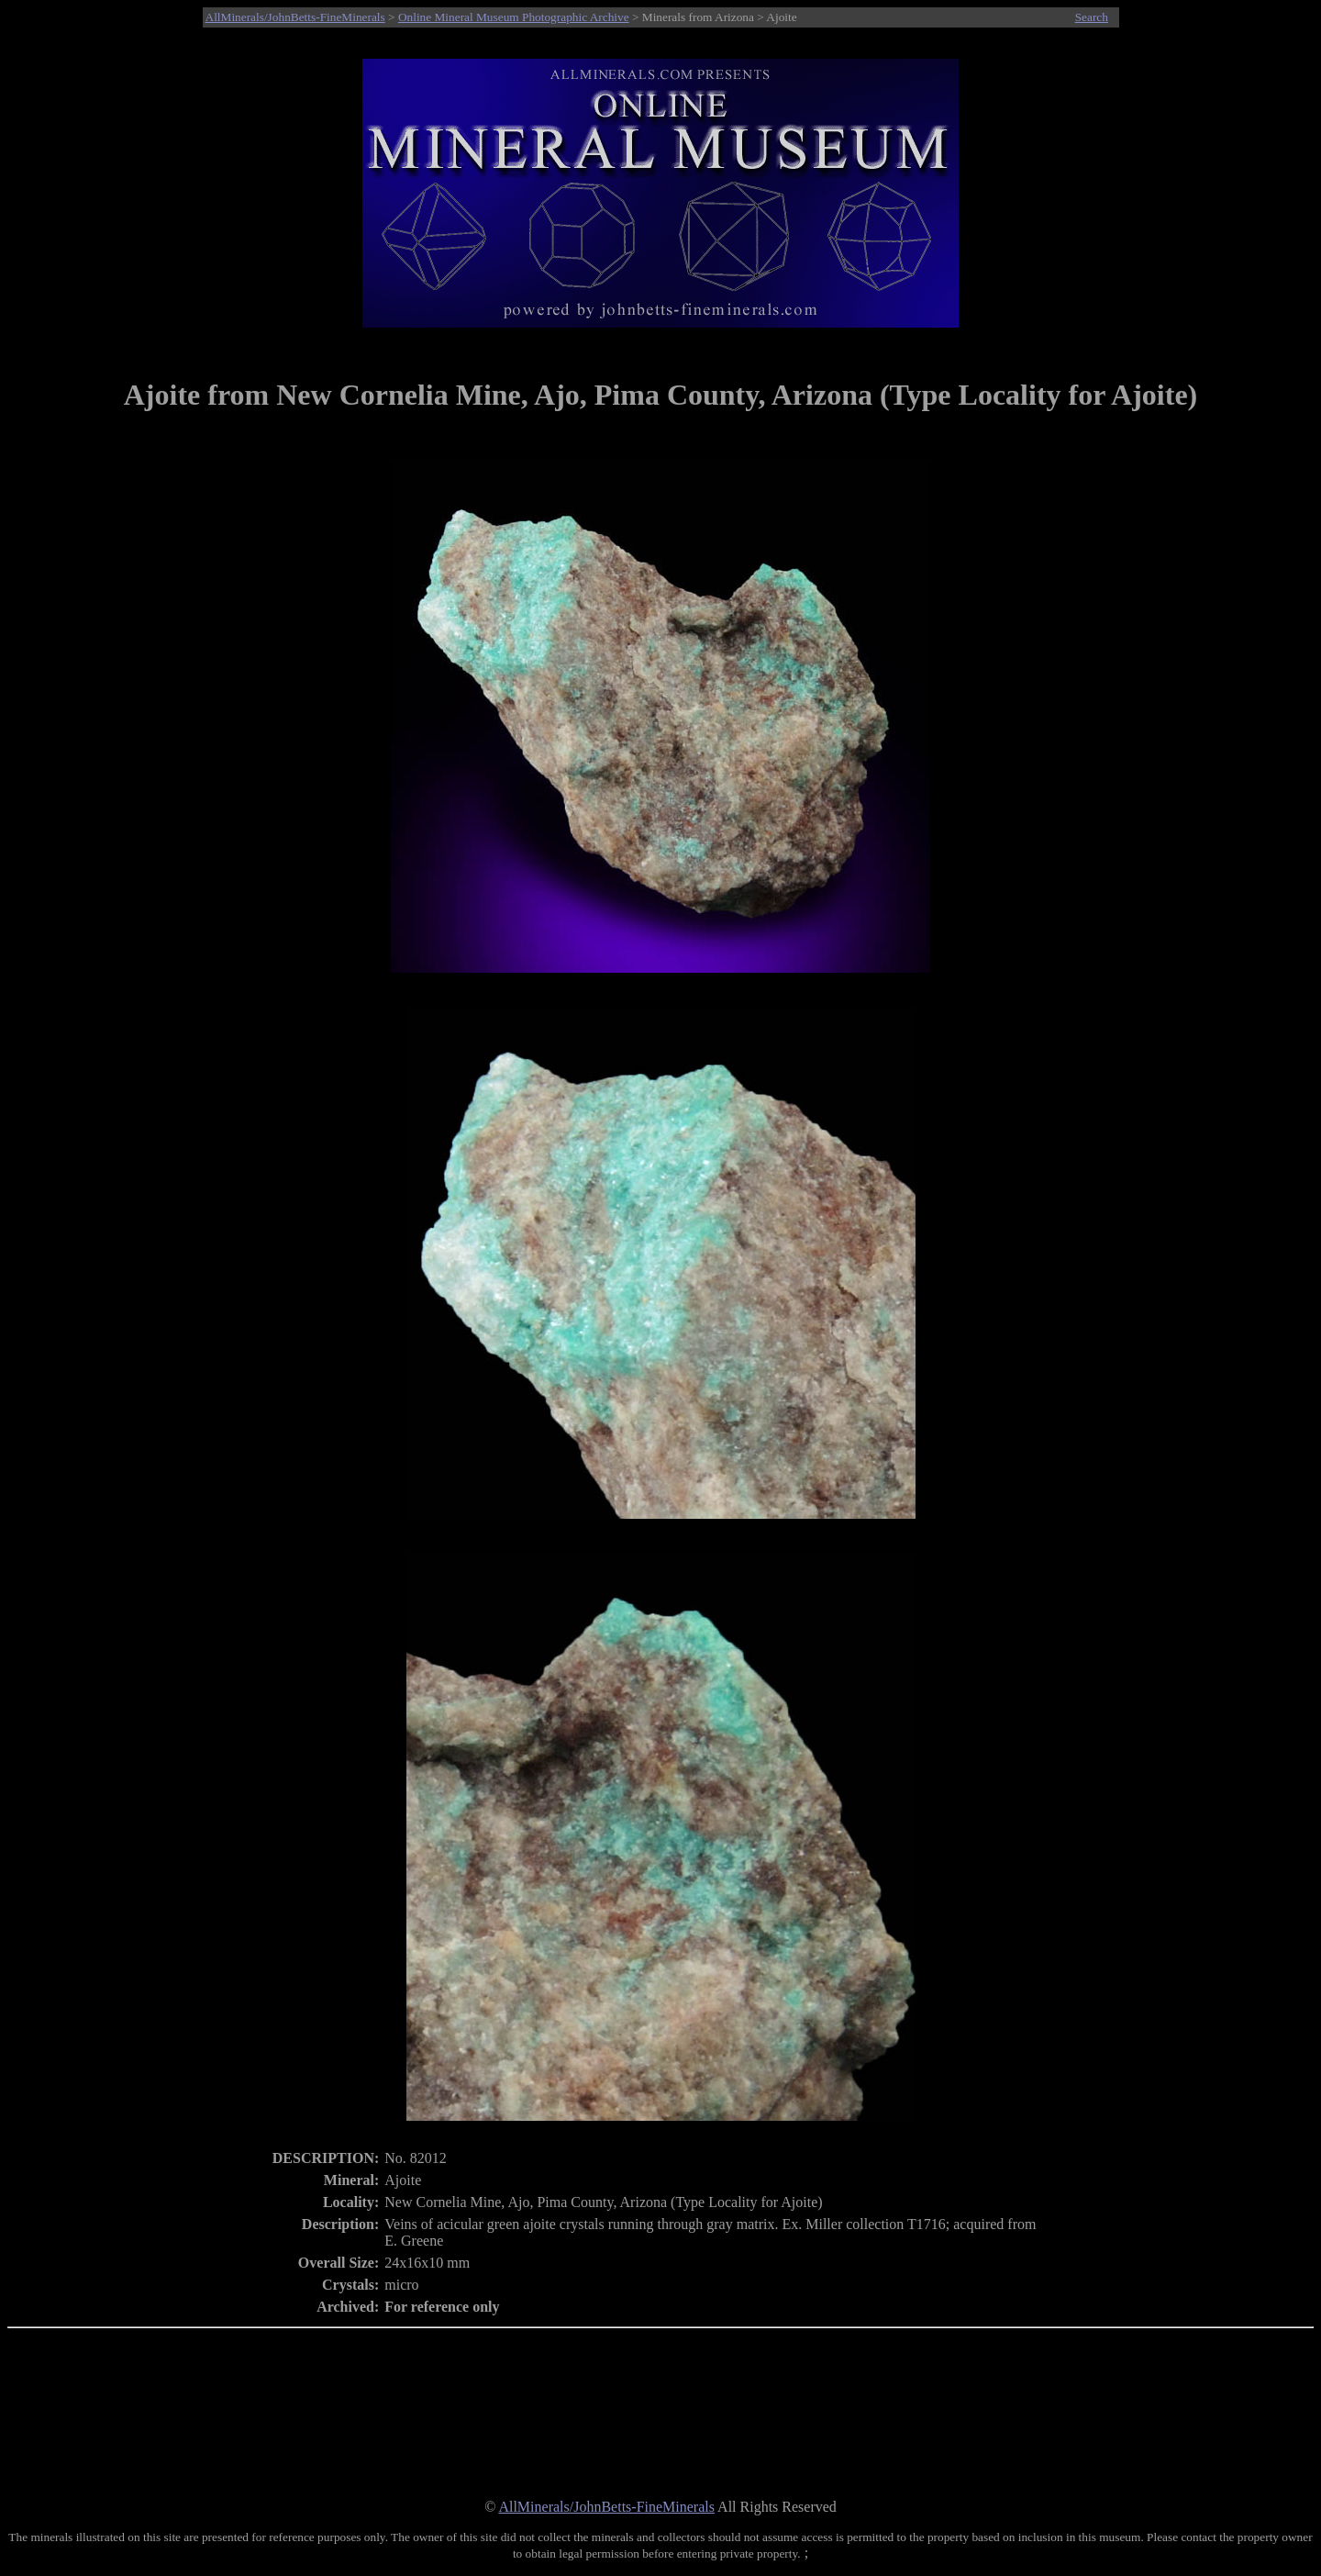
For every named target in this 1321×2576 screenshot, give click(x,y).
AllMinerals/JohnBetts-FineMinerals (295, 17)
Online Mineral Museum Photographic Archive (513, 17)
